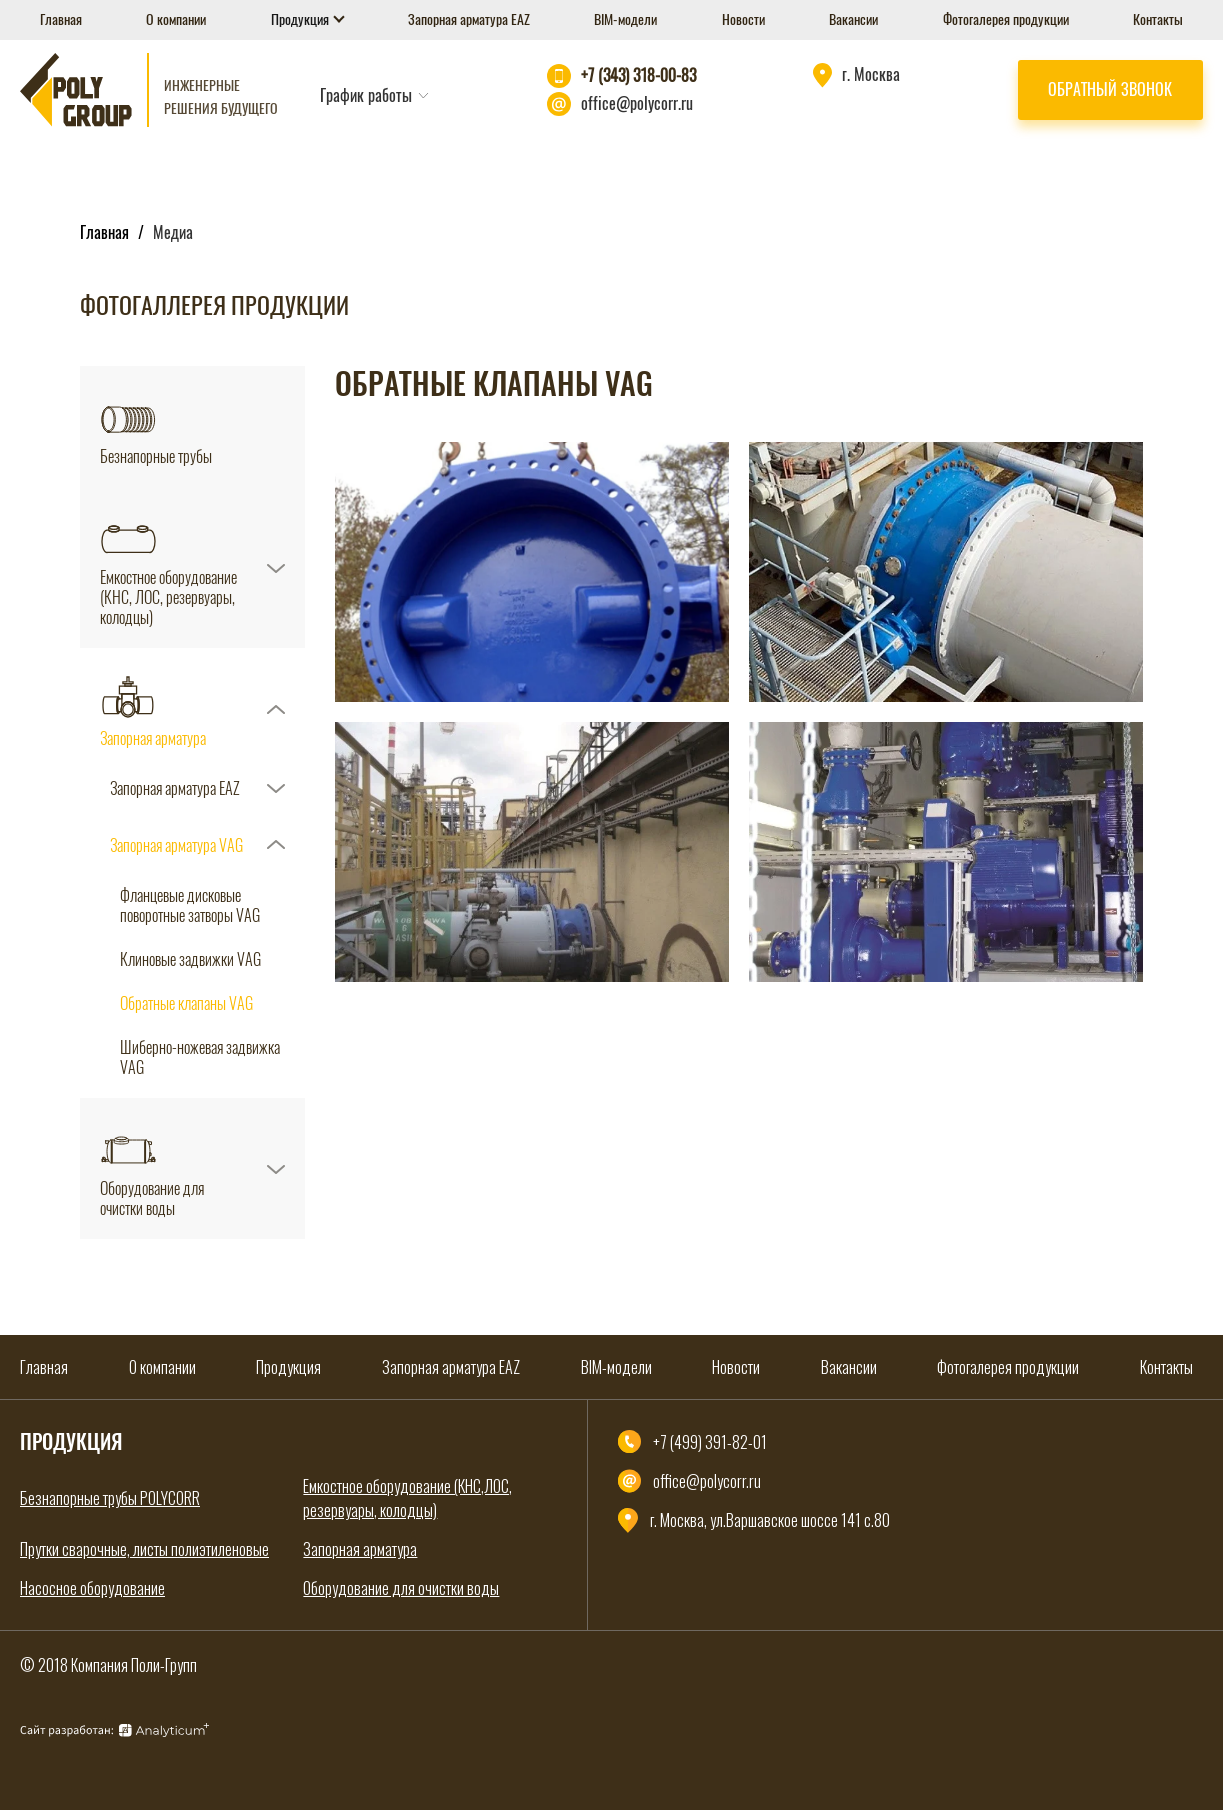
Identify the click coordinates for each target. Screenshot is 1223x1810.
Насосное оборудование (92, 1588)
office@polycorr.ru (637, 103)
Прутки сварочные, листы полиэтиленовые (144, 1549)
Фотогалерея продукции (1006, 19)
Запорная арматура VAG (176, 846)
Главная (61, 19)
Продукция (301, 19)
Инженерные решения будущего (221, 97)
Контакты (1158, 19)
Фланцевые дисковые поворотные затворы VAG (190, 906)
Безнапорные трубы (156, 457)
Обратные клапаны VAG (186, 1004)
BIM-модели (625, 19)
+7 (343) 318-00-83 (638, 75)
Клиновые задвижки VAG (190, 960)
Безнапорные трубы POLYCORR (110, 1498)
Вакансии (853, 19)
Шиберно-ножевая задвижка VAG (200, 1058)
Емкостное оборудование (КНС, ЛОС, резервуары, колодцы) (168, 598)
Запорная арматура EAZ (469, 19)
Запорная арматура (153, 739)
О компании (176, 19)
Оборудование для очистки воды (152, 1199)
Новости (743, 19)
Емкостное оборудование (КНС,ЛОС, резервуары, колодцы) (407, 1498)
